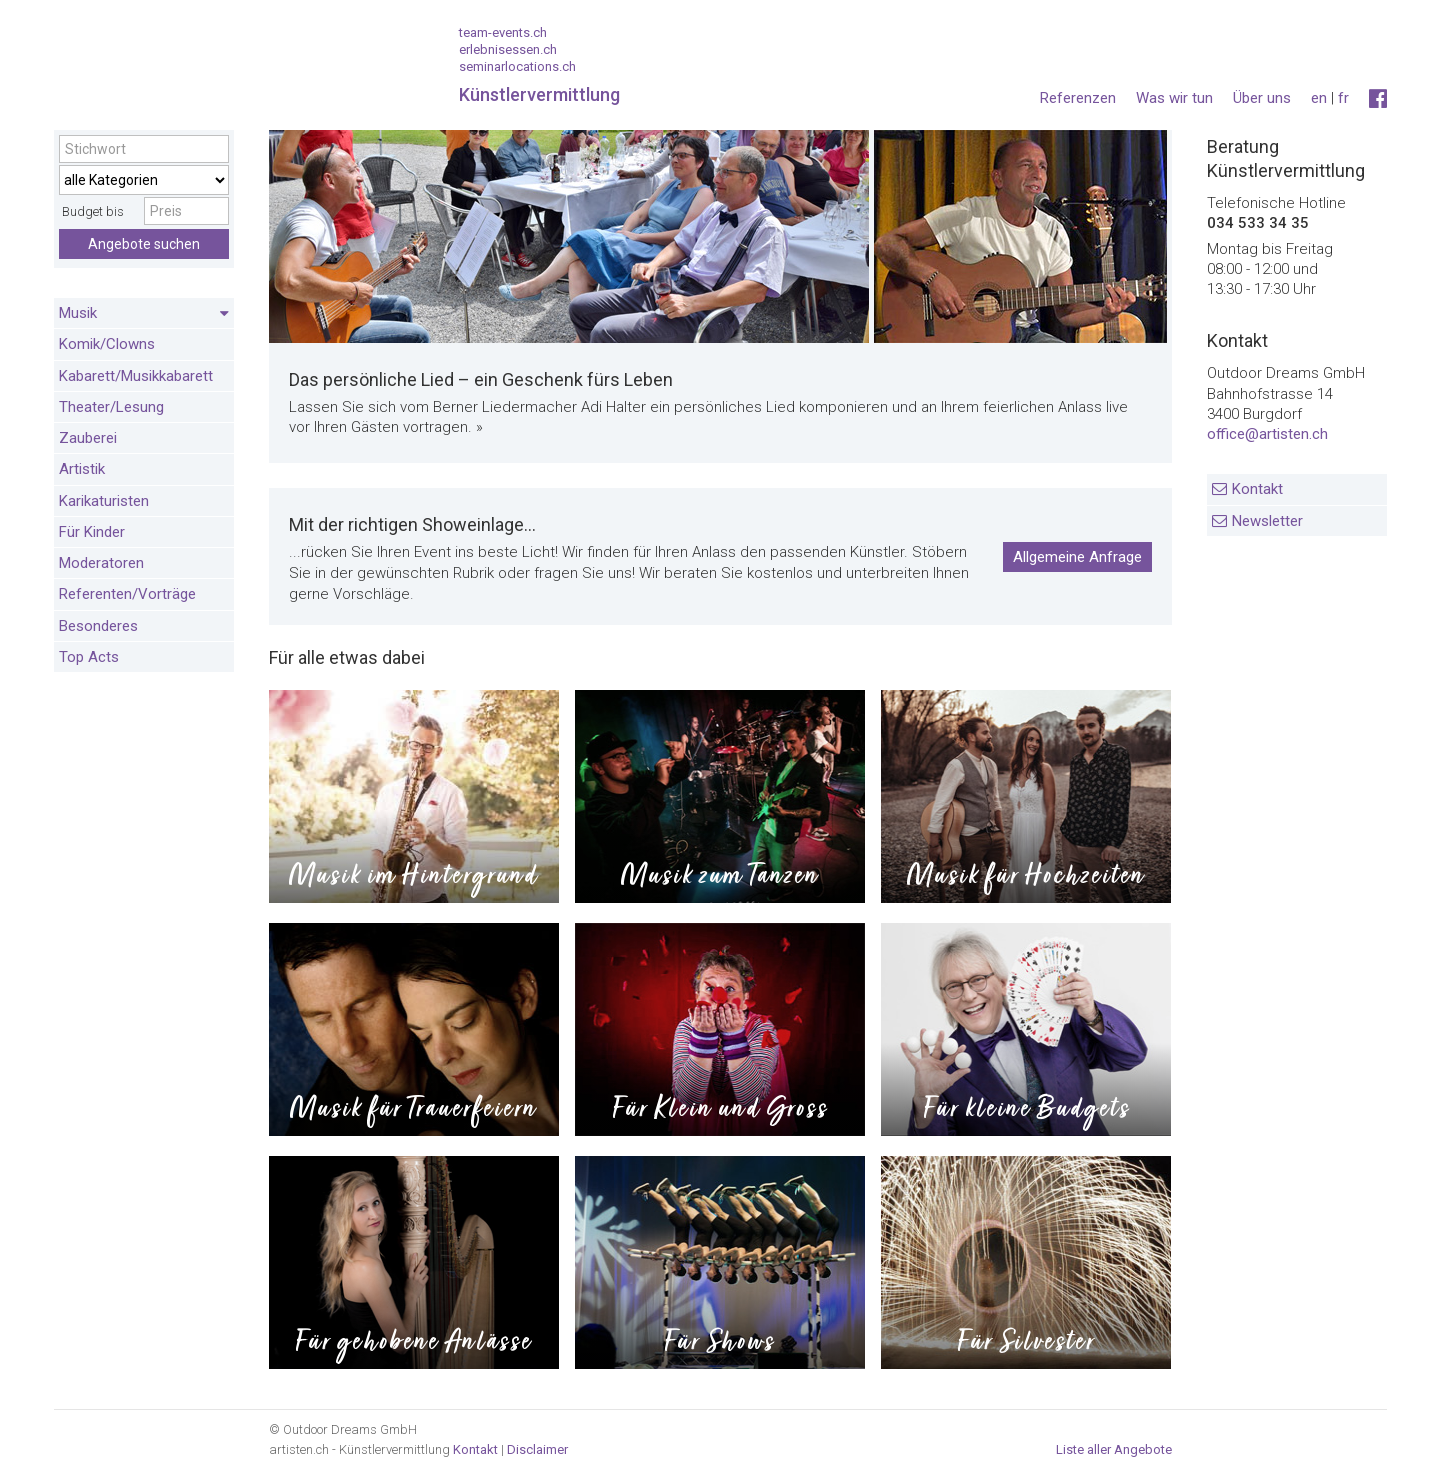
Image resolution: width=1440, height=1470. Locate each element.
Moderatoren (101, 563)
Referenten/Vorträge (127, 594)
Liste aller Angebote (1114, 1449)
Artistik (82, 469)
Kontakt (1257, 489)
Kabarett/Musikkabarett (136, 376)
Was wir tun (1174, 98)
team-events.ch (503, 32)
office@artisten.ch (1267, 434)
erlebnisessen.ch (508, 49)
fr (1343, 98)
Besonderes (98, 626)
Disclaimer (537, 1449)
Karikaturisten (104, 501)
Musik (144, 314)
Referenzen (1078, 98)
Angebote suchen (144, 244)
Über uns (1262, 98)
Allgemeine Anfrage (1077, 557)
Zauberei (88, 438)
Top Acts (89, 657)
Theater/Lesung (111, 407)
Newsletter (1267, 521)
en (1319, 98)
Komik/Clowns (107, 344)
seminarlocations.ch (517, 66)
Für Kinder (92, 532)
